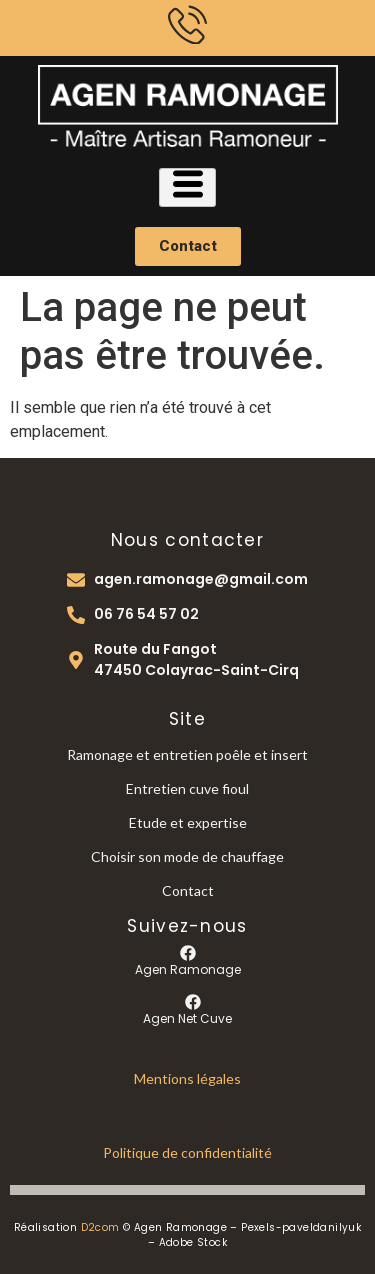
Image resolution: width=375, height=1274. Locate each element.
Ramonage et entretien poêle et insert (187, 754)
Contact (188, 890)
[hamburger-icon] (187, 187)
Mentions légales (187, 1078)
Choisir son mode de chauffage (187, 856)
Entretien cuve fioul (187, 788)
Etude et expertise (188, 822)
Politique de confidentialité (187, 1152)
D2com (100, 1227)
